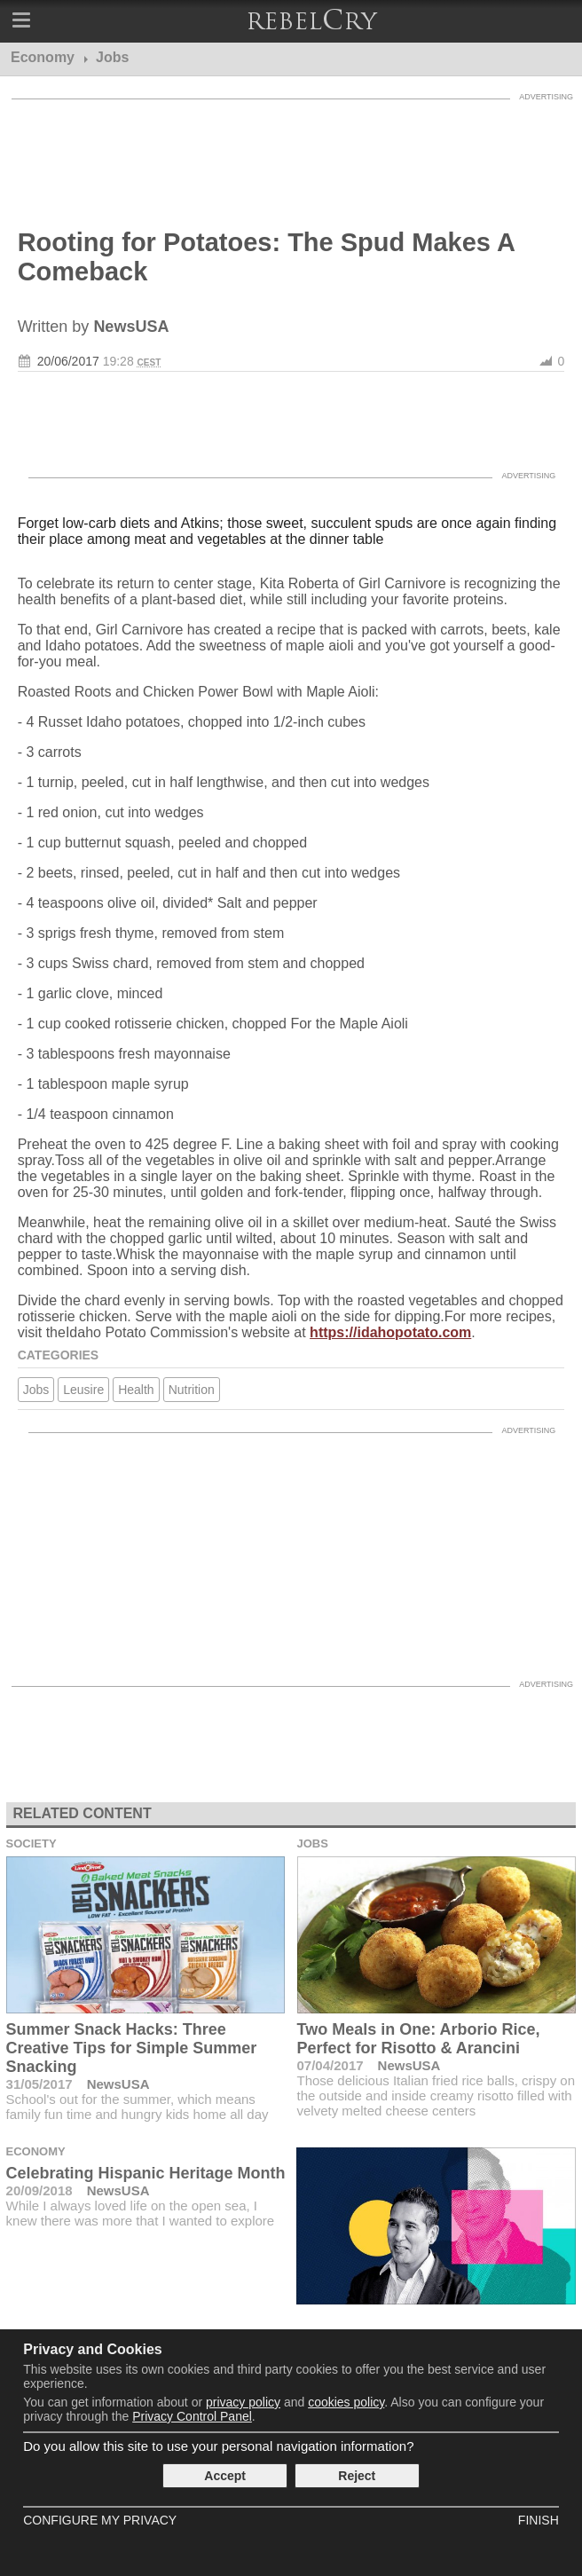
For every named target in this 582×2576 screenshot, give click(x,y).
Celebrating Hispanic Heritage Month (146, 2173)
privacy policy (243, 2402)
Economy (36, 2151)
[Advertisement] (291, 152)
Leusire (83, 1390)
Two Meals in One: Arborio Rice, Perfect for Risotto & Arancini (418, 2039)
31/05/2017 (39, 2084)
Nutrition (192, 1390)
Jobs (36, 1390)
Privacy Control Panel (192, 2416)
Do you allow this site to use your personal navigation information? (218, 2446)
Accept (225, 2476)
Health (135, 1390)
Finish (538, 2520)
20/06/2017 (68, 361)
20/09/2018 (39, 2190)
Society (31, 1843)
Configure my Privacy (100, 2520)
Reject (356, 2476)
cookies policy (346, 2402)
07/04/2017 (330, 2065)
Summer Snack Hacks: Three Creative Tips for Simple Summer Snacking (131, 2048)
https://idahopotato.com (390, 1332)
